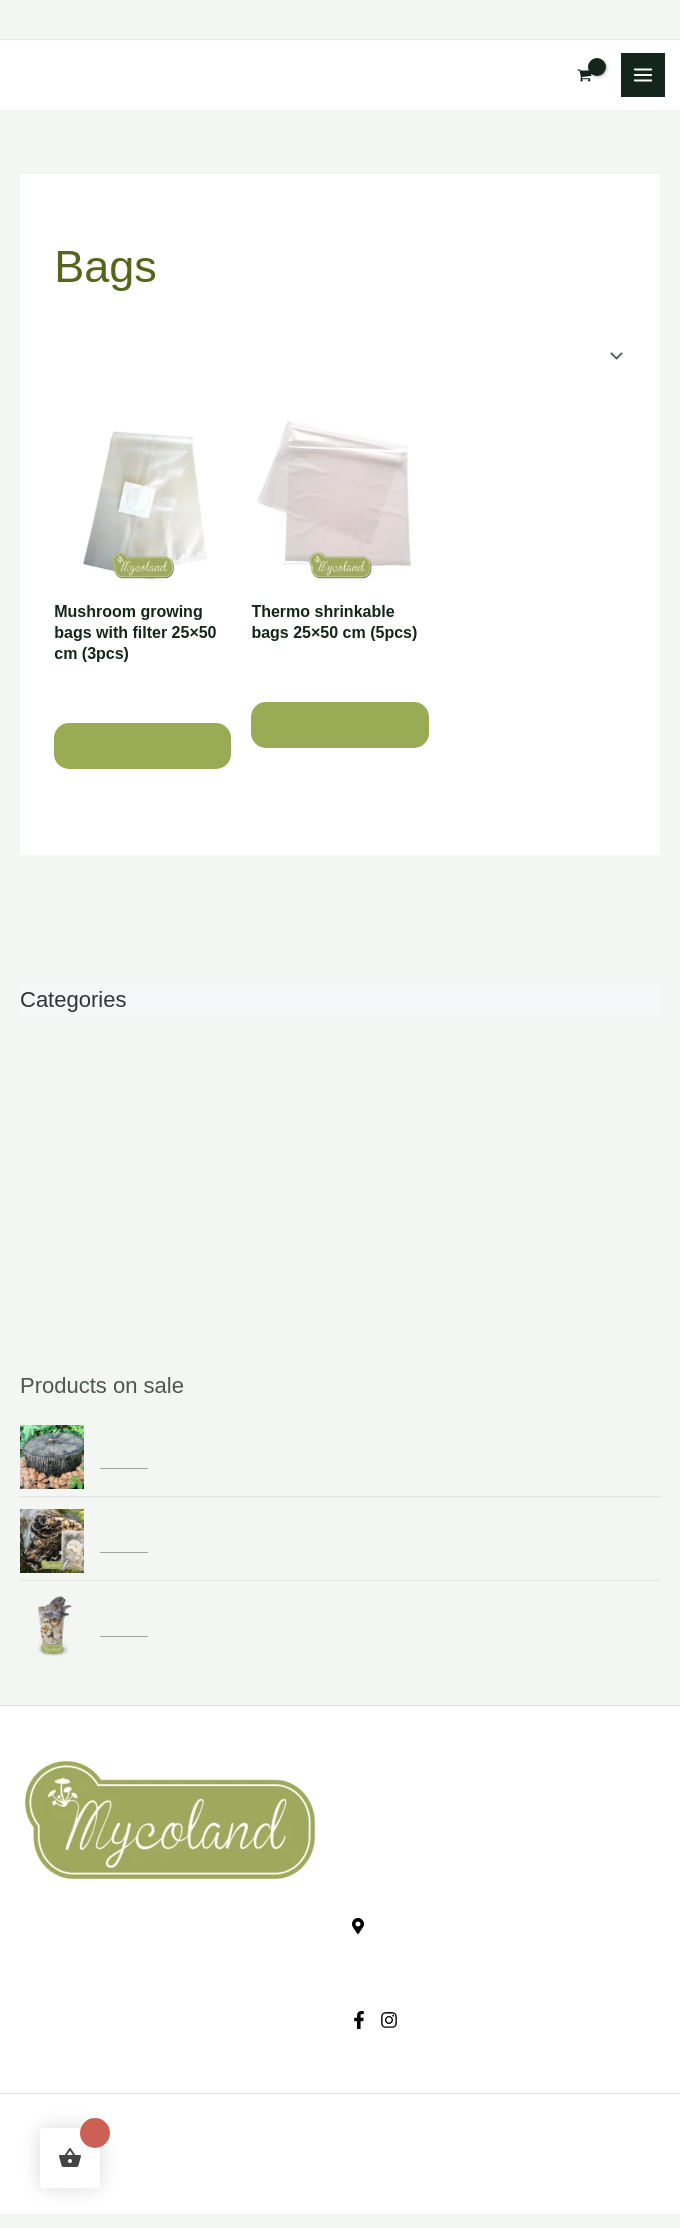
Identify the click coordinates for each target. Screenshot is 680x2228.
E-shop (372, 1770)
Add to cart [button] (142, 746)
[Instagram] (389, 2020)
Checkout (50, 1958)
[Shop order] (536, 355)
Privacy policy (66, 1988)
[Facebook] (359, 2020)
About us (379, 1800)
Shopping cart (64, 1928)
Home (72, 211)
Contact (375, 1830)
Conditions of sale (78, 2017)
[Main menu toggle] (643, 75)
